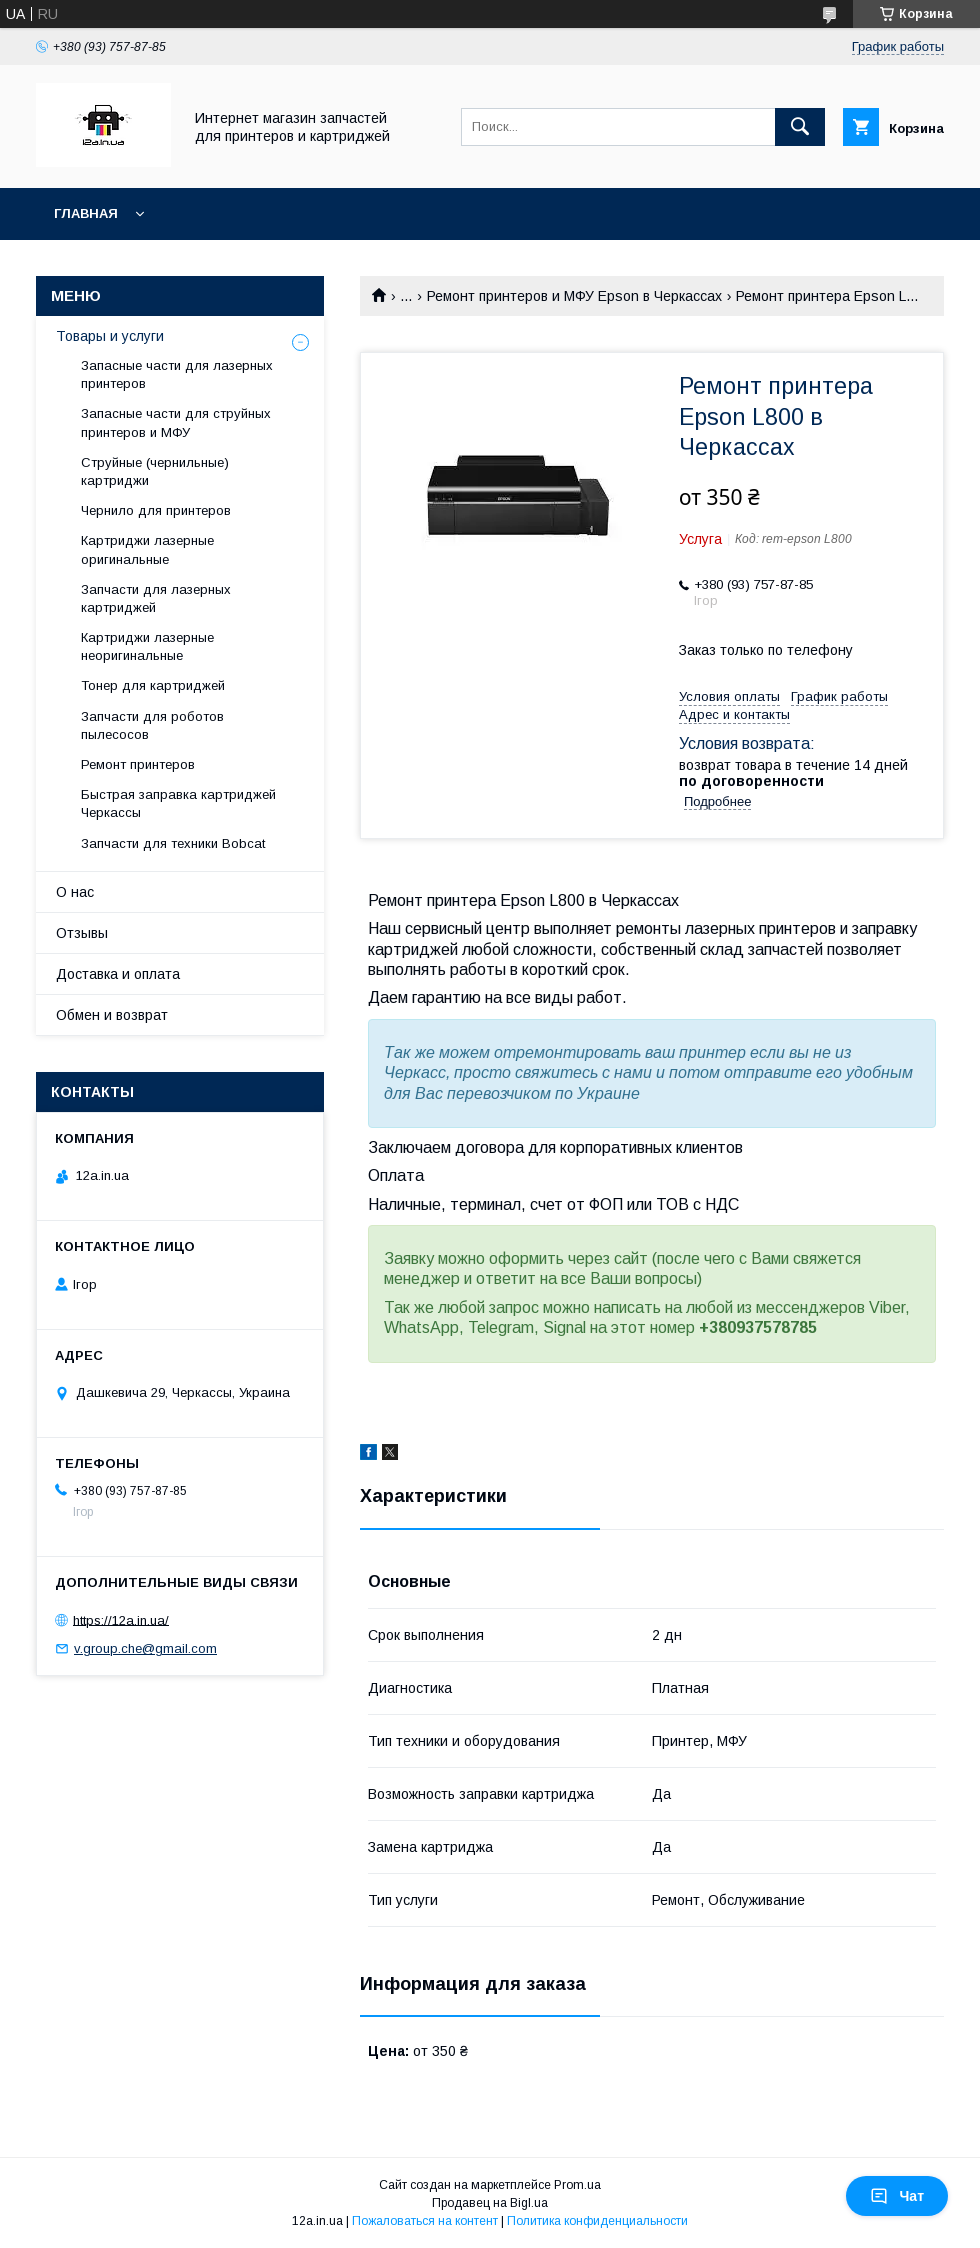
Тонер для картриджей (153, 685)
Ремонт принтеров (138, 764)
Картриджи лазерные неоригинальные (147, 646)
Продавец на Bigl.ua (490, 2203)
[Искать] (800, 127)
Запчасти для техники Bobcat (173, 843)
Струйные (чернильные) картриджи (155, 471)
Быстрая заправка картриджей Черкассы (178, 803)
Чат (897, 2196)
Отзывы (82, 933)
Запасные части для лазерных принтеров (177, 374)
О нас (75, 892)
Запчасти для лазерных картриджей (156, 598)
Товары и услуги (110, 336)
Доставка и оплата (118, 974)
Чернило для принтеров (156, 510)
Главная (86, 213)
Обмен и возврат (112, 1015)
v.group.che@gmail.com (145, 1648)
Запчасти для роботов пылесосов (152, 725)
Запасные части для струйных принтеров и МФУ (176, 422)
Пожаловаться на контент (425, 2221)
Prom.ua (577, 2185)
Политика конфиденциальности (597, 2221)
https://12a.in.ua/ (121, 1619)
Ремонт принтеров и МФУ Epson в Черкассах (574, 296)
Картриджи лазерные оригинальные (147, 549)
